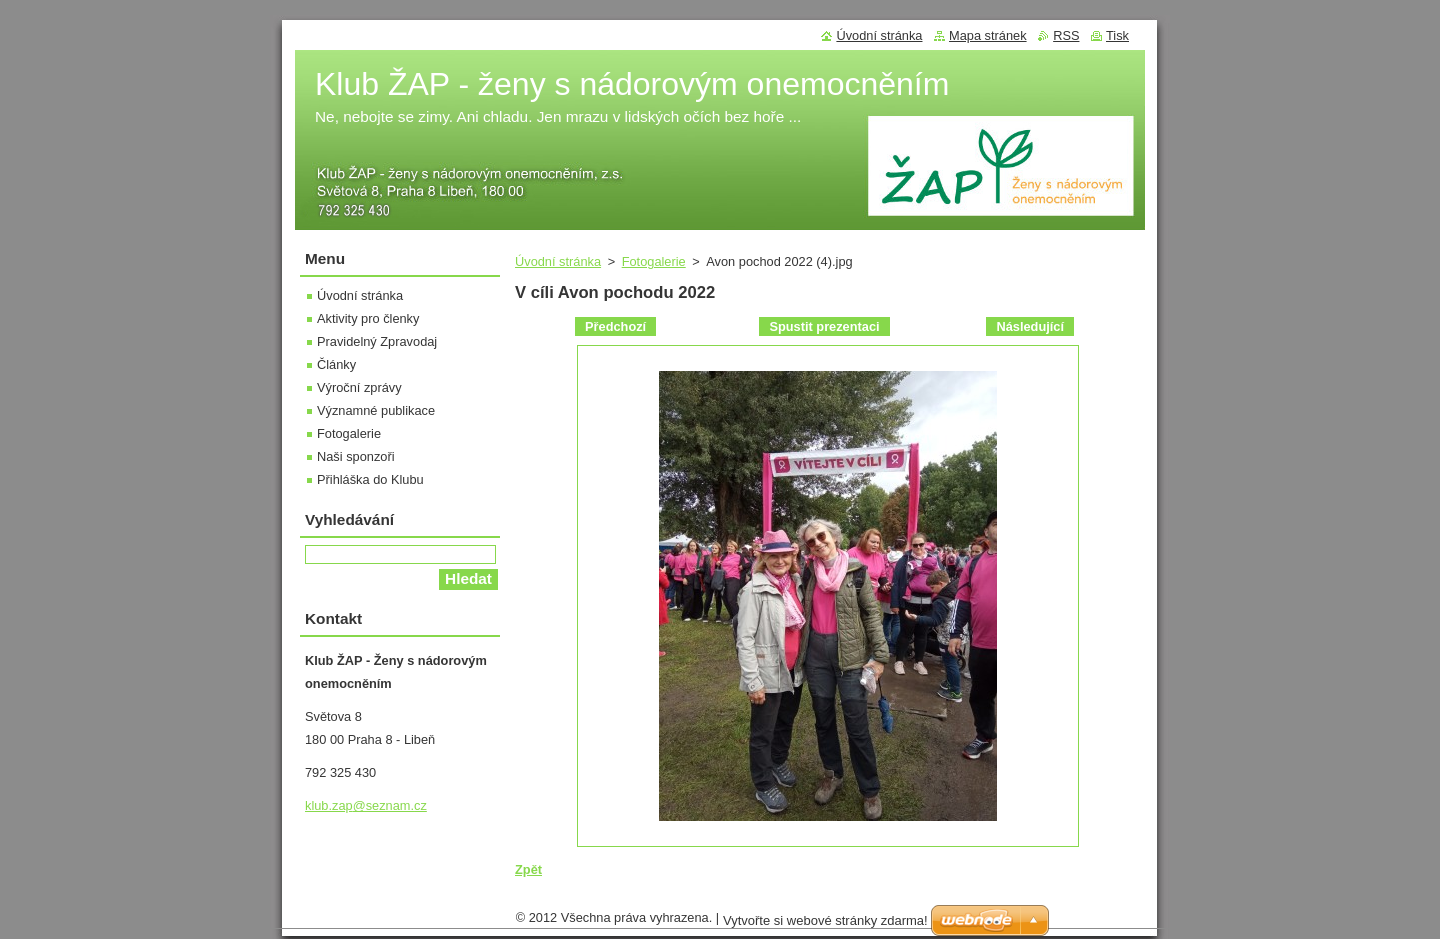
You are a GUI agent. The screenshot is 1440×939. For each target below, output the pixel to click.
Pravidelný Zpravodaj (377, 341)
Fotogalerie (654, 261)
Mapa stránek (988, 35)
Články (336, 364)
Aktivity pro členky (368, 318)
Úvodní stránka (558, 261)
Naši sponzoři (356, 456)
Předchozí (615, 326)
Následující (1030, 326)
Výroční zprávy (359, 387)
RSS (1066, 35)
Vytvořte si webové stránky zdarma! (825, 925)
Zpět (528, 869)
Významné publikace (376, 410)
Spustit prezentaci (824, 326)
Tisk (1117, 35)
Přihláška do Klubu (370, 479)
